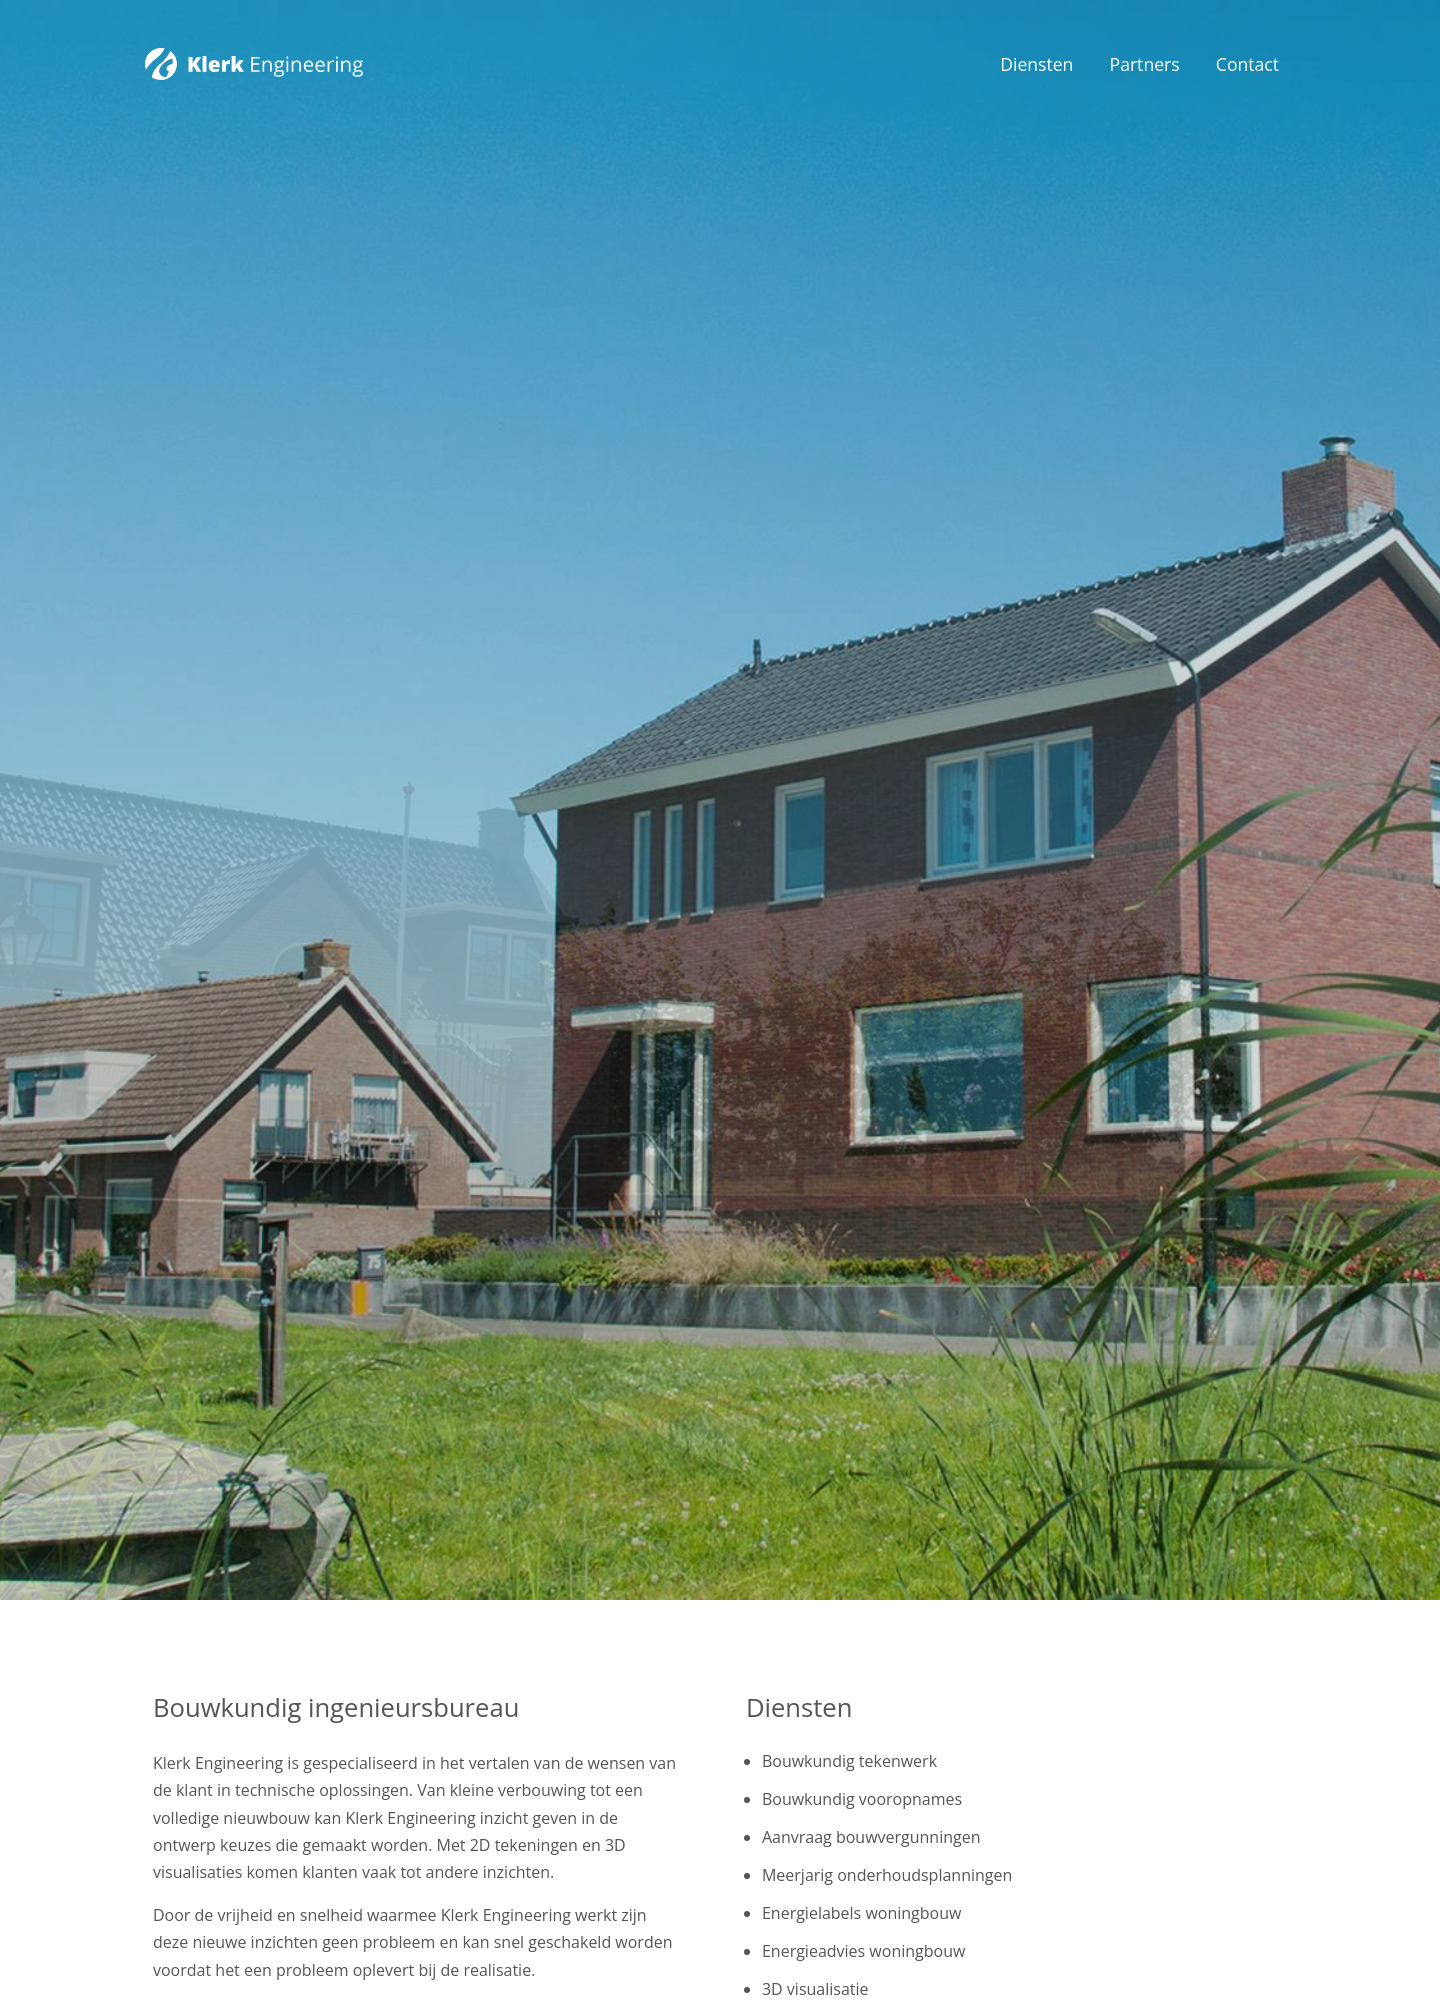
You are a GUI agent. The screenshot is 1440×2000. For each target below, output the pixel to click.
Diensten (1036, 64)
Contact (1247, 64)
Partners (1145, 64)
